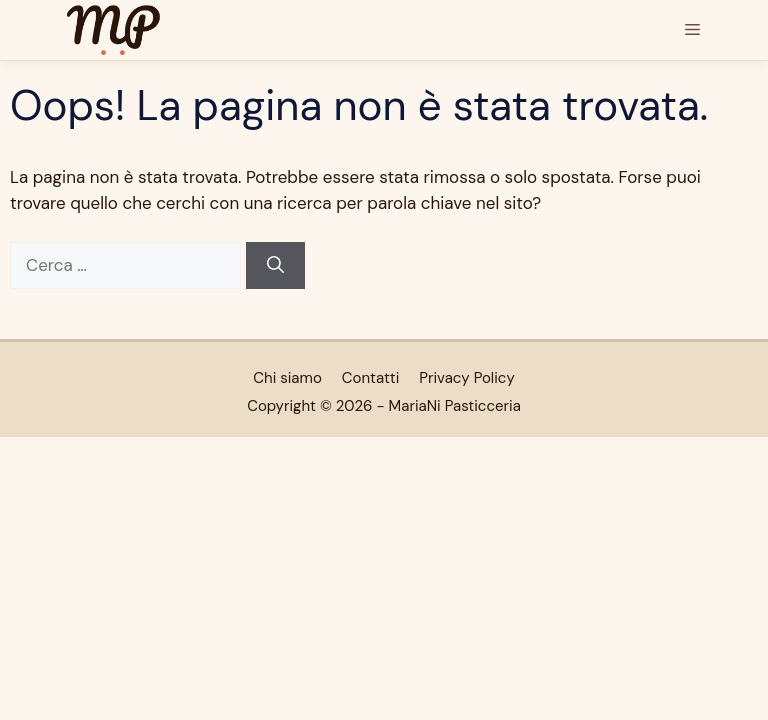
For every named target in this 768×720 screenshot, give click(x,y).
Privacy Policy (466, 378)
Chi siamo (287, 378)
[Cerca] (275, 266)
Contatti (370, 378)
